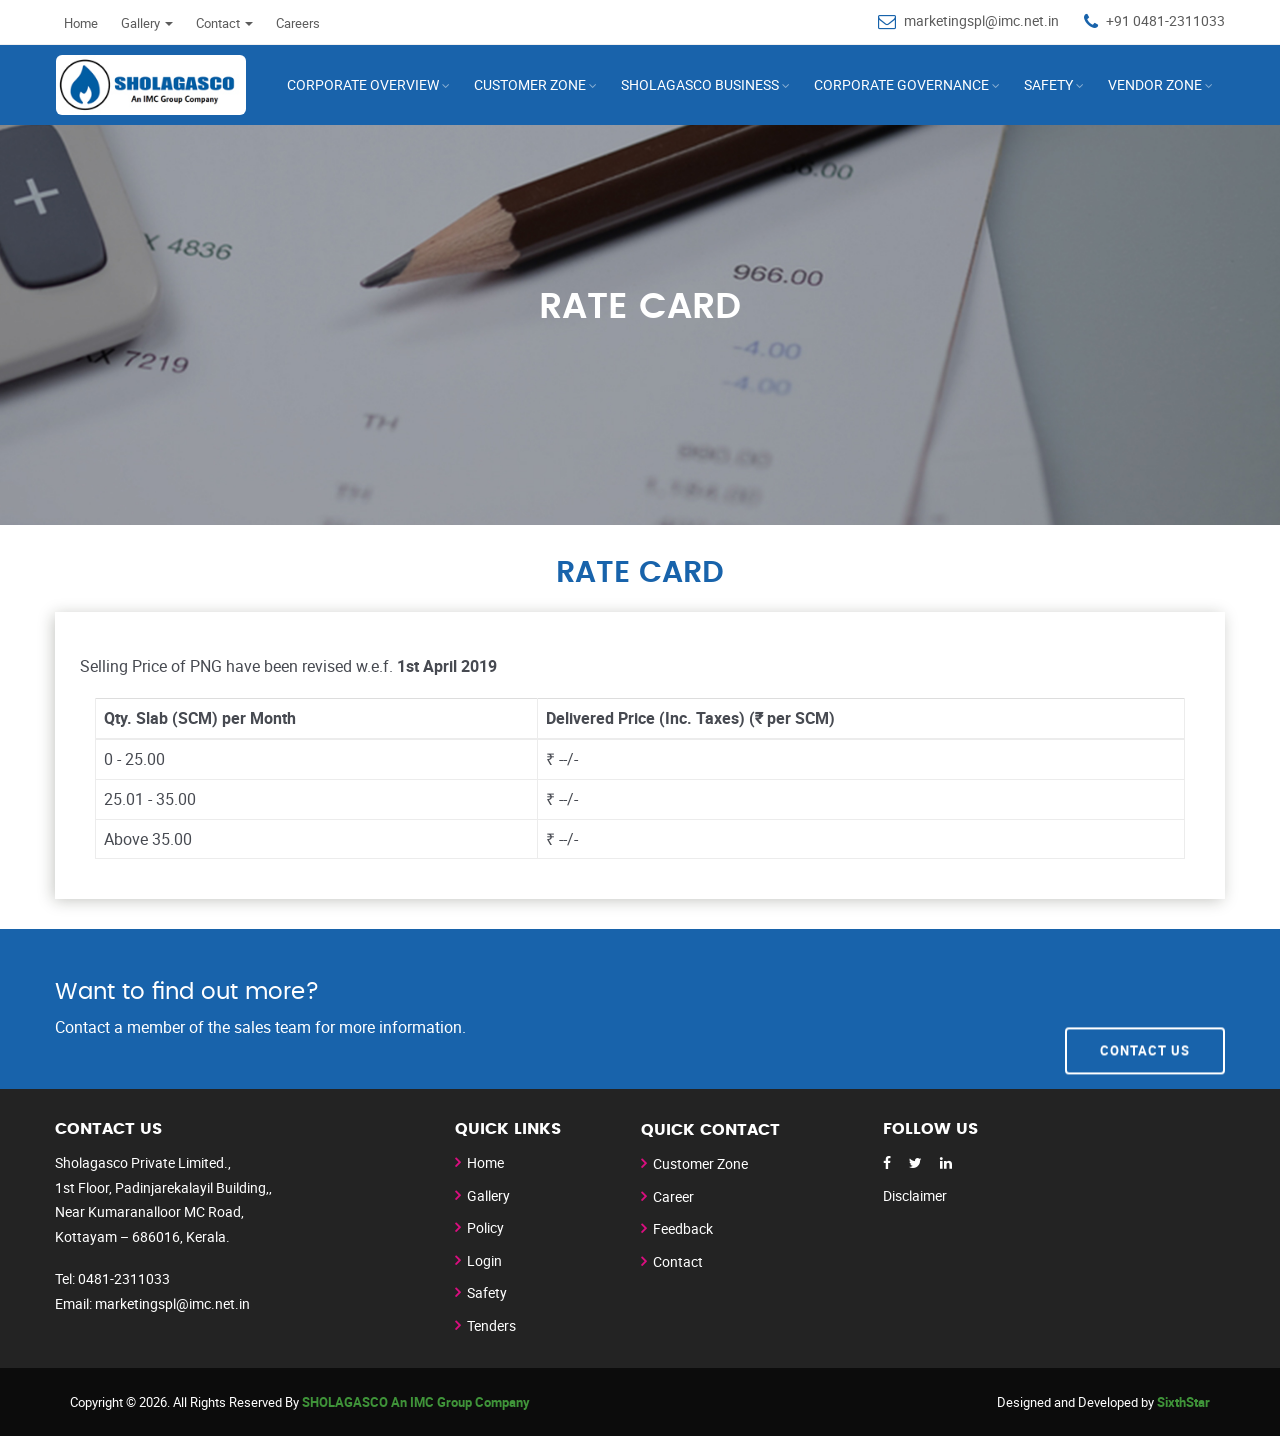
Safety (1048, 84)
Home (81, 23)
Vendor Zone (1155, 84)
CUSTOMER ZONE (530, 84)
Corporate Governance (901, 84)
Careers (298, 23)
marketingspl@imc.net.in (981, 20)
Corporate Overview (363, 84)
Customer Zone (700, 1163)
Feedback (683, 1228)
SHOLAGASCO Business (700, 84)
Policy (485, 1227)
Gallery (147, 23)
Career (673, 1196)
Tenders (491, 1325)
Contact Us (1145, 1008)
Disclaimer (915, 1195)
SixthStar (1183, 1402)
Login (484, 1260)
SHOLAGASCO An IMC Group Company (416, 1402)
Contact (224, 23)
